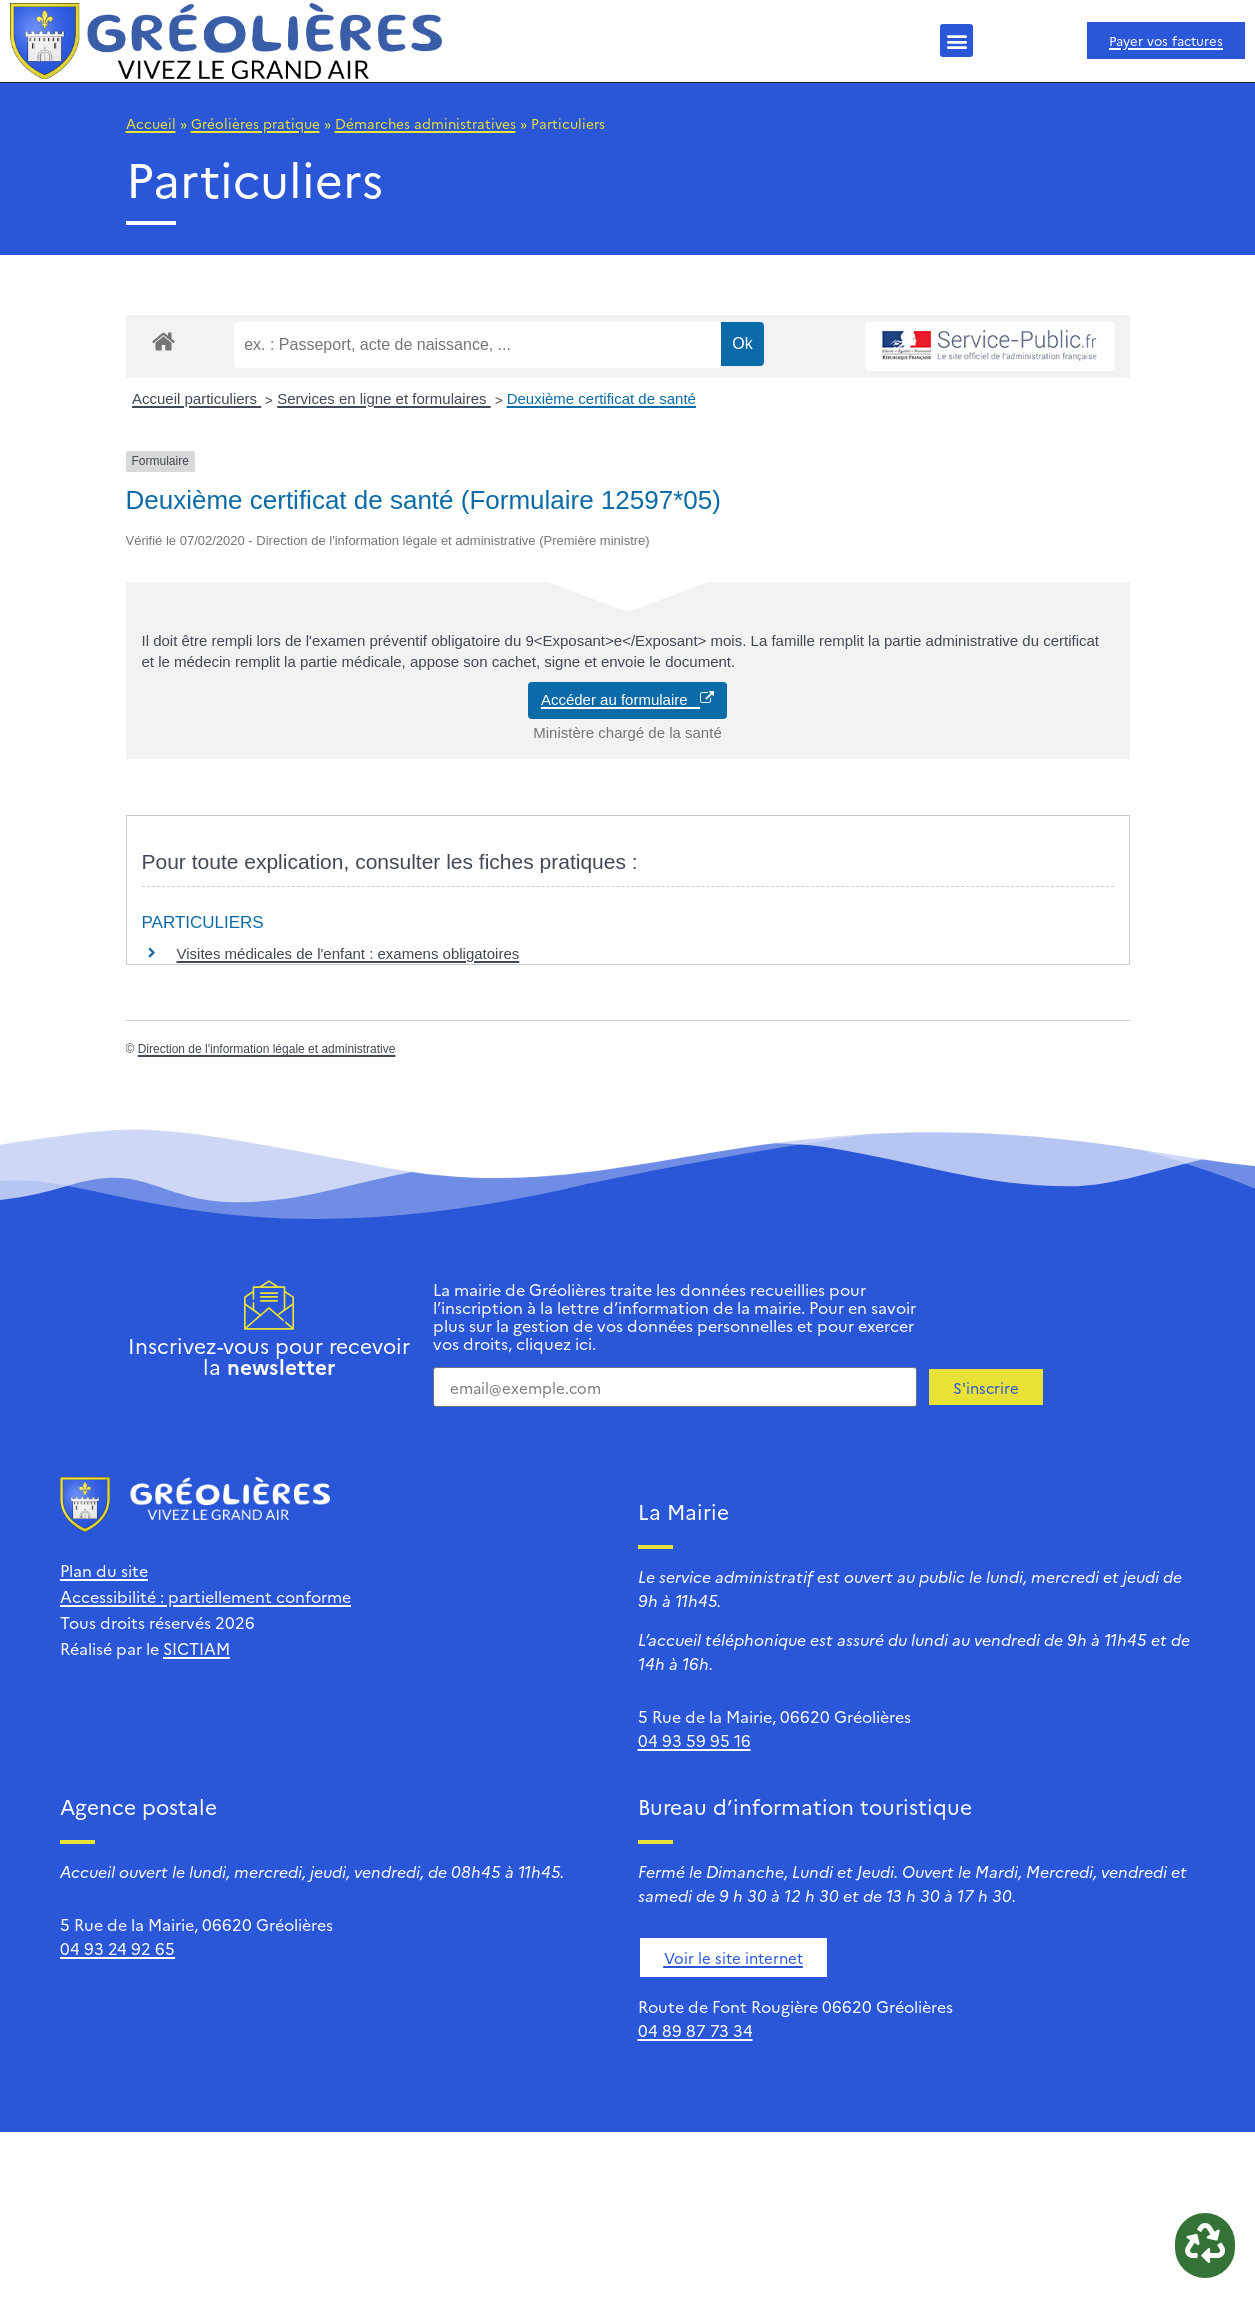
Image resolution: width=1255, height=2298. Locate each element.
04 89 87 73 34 (695, 2030)
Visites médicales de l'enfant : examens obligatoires (348, 953)
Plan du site (104, 1570)
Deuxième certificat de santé (601, 398)
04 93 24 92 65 (117, 1948)
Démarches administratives (425, 123)
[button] (956, 40)
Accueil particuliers (196, 398)
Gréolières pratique (255, 123)
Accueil (151, 123)
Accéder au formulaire (627, 699)
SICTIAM (196, 1648)
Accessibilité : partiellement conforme (205, 1596)
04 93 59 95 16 (694, 1740)
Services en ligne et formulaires (383, 398)
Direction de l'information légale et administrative (267, 1049)
